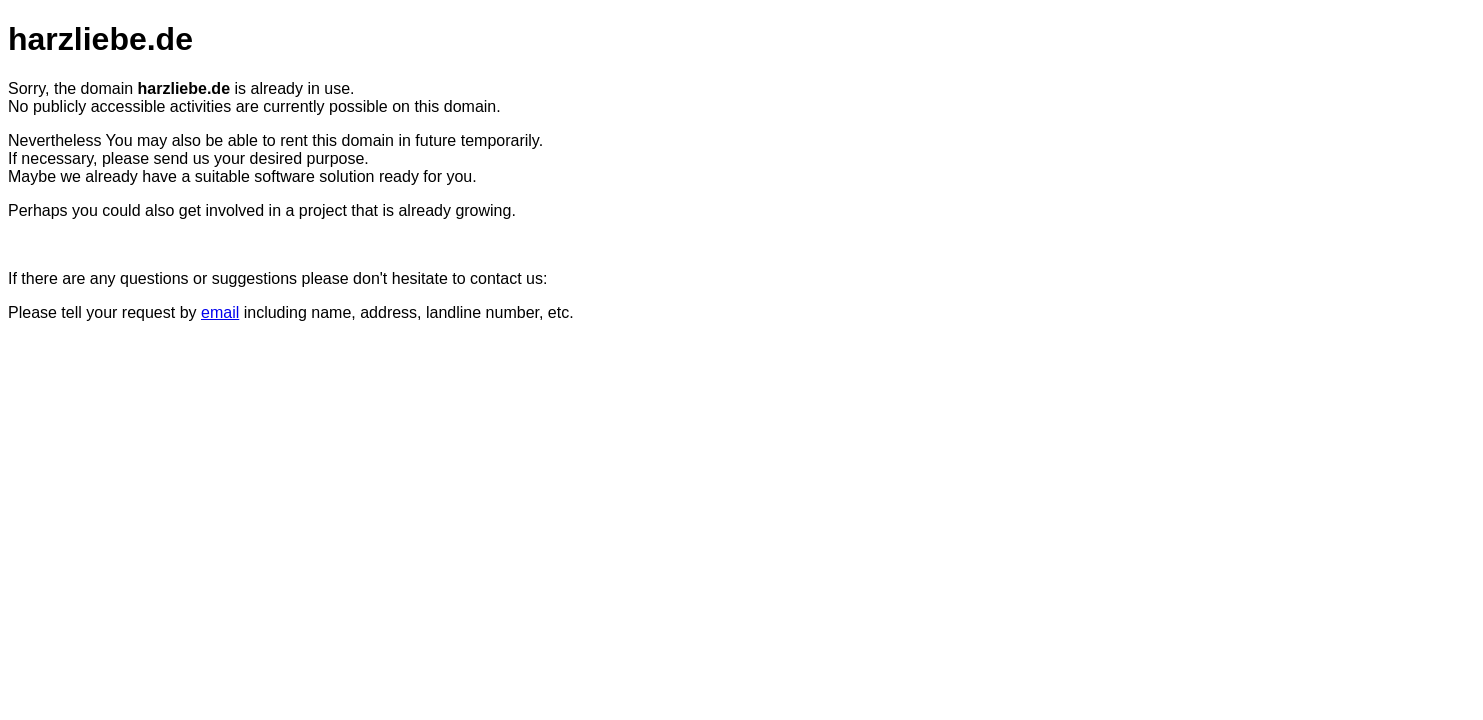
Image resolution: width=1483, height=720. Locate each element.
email (220, 312)
